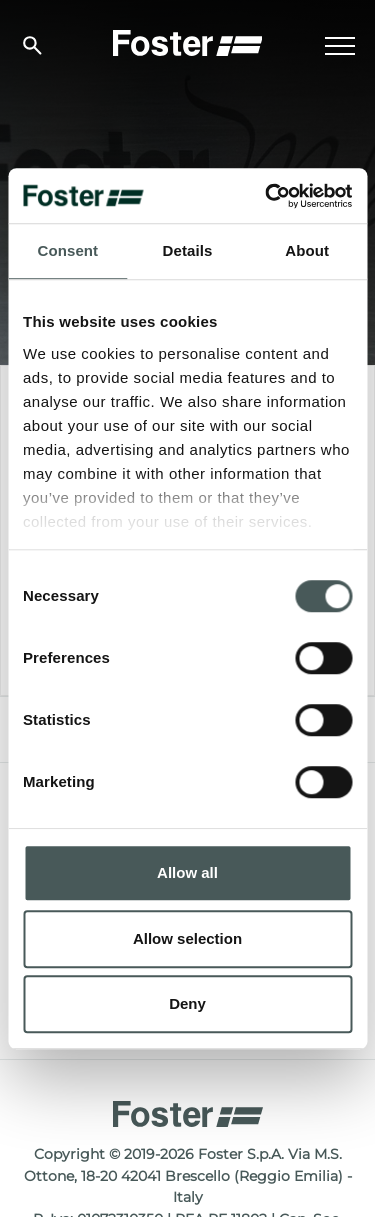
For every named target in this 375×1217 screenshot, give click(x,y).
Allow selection (187, 938)
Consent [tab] (67, 250)
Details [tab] (188, 250)
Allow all (187, 872)
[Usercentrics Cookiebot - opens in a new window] (267, 196)
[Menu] (340, 46)
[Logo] (188, 41)
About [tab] (307, 250)
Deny (187, 1003)
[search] (32, 45)
